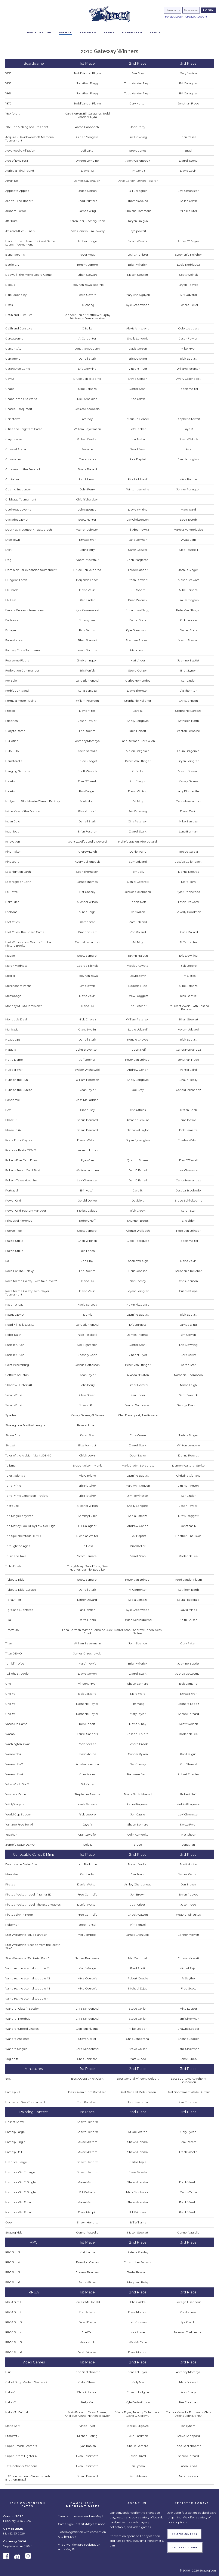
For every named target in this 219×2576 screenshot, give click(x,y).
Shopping (88, 32)
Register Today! (185, 2547)
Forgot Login (174, 16)
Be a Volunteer (184, 2534)
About (155, 32)
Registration (39, 32)
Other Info (132, 32)
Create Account (196, 16)
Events (65, 32)
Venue (109, 32)
